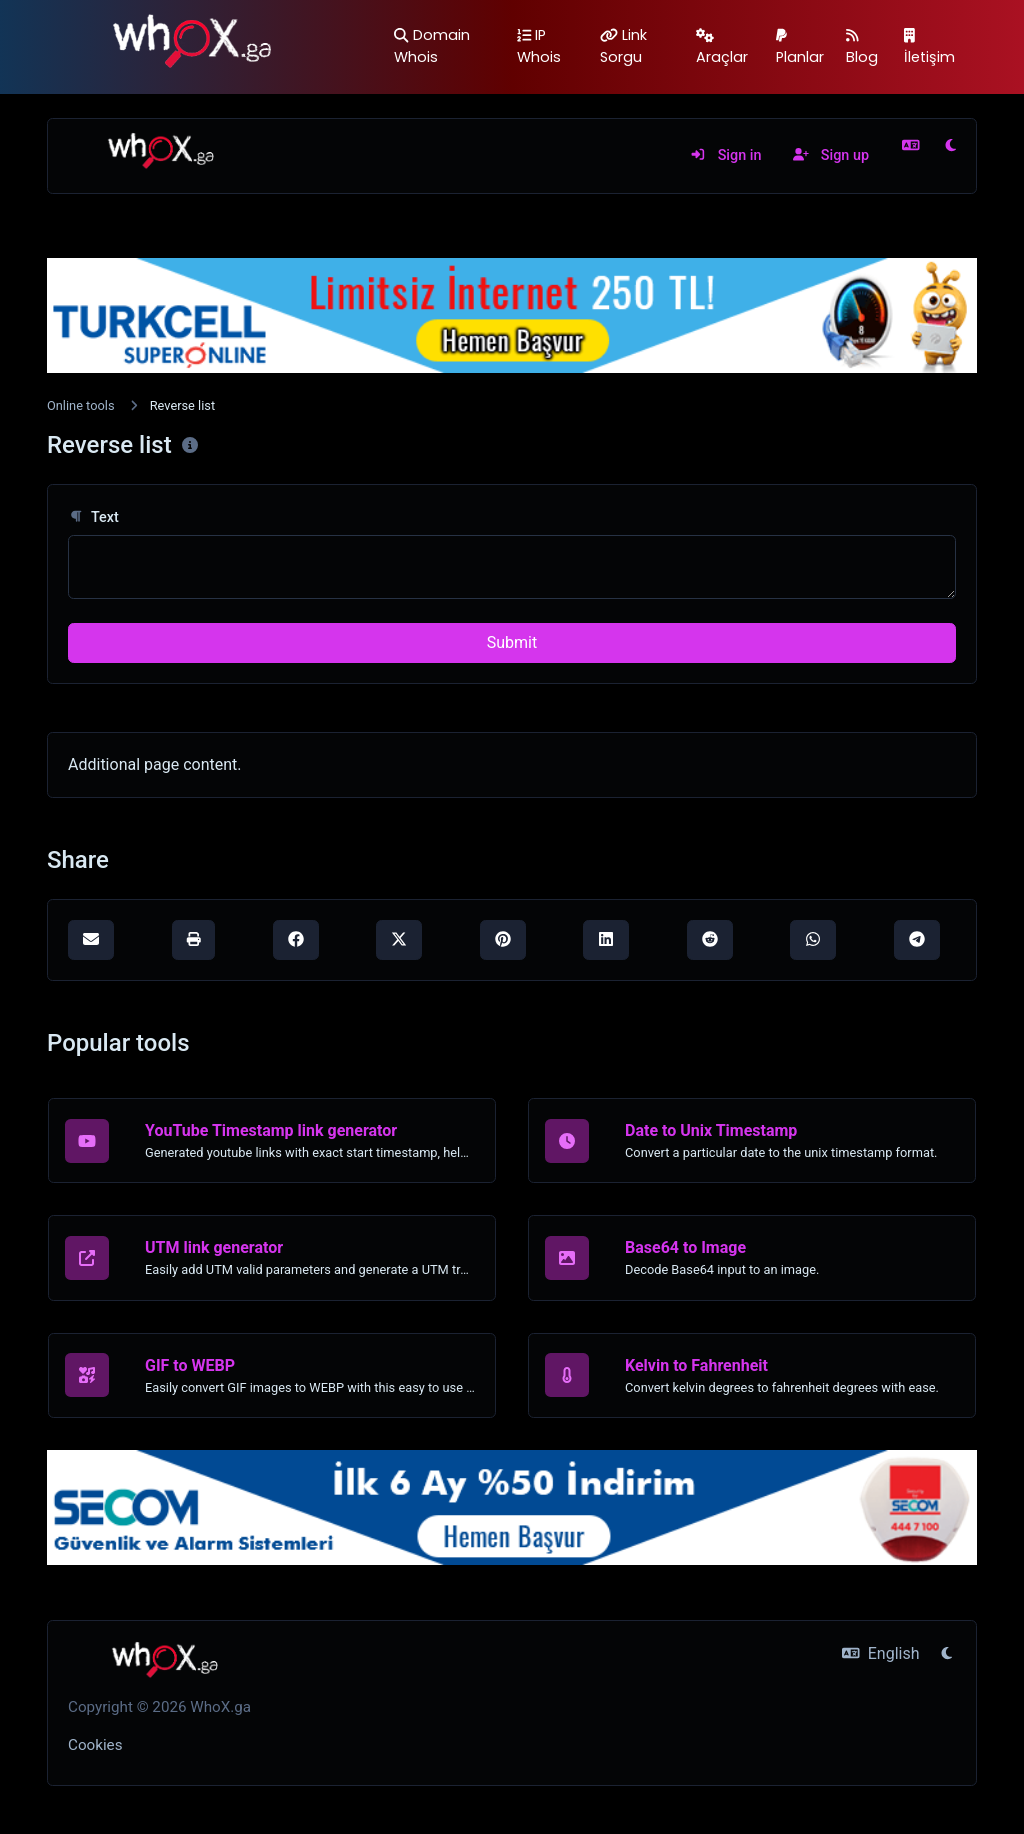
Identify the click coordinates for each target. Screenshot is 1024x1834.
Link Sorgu (623, 46)
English (880, 1653)
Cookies (95, 1745)
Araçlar (722, 47)
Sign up (831, 155)
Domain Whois (431, 46)
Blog (862, 47)
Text (93, 517)
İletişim (929, 47)
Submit (512, 642)
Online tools (81, 405)
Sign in (725, 155)
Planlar (800, 47)
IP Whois (539, 46)
